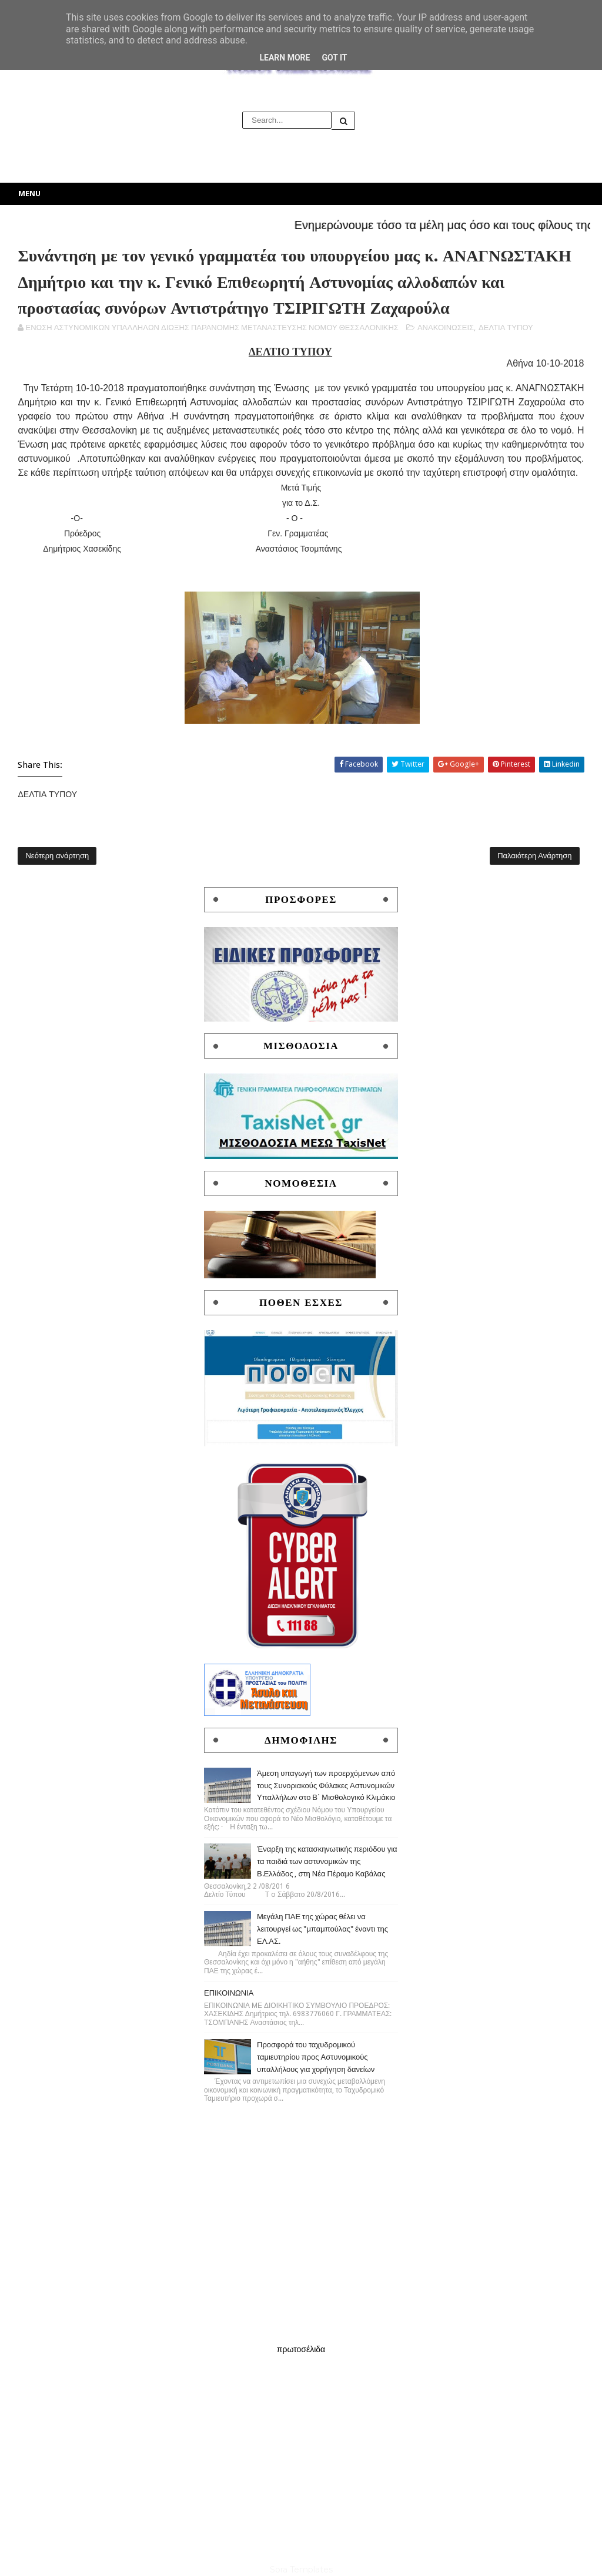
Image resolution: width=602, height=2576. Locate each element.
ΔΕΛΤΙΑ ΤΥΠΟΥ (506, 327)
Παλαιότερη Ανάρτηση (534, 855)
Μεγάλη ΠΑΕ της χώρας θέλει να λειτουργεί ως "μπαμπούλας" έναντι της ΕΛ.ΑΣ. (322, 1929)
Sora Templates (301, 2569)
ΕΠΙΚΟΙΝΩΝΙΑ (228, 1993)
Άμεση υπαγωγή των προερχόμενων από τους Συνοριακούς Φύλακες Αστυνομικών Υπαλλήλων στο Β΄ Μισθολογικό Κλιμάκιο (326, 1785)
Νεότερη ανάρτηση (57, 855)
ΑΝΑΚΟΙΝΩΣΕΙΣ (445, 327)
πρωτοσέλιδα (301, 2349)
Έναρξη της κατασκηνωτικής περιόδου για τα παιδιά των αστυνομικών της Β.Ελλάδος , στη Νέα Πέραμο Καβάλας (327, 1861)
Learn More (284, 57)
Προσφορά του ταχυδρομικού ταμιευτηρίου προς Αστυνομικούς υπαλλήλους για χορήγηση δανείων (315, 2057)
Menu (29, 193)
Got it (334, 57)
